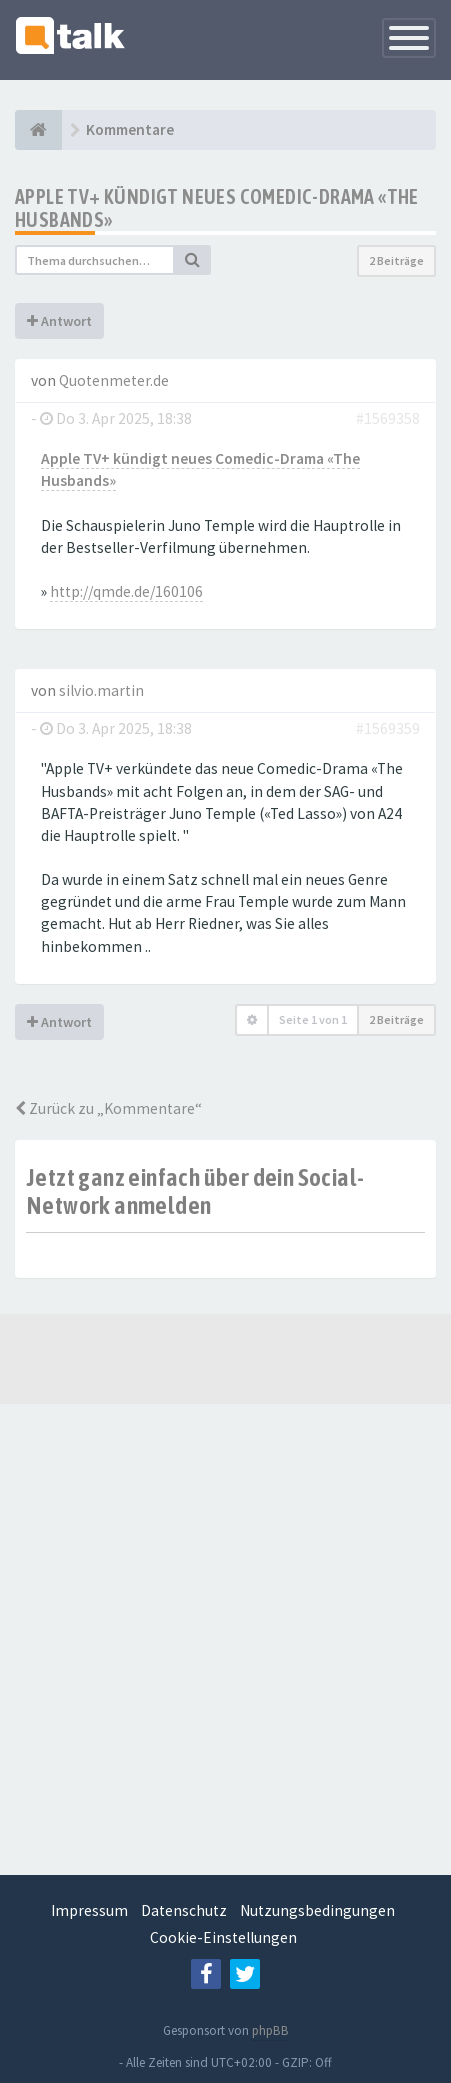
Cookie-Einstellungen (223, 1937)
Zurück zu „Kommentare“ (108, 1108)
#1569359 (388, 728)
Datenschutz (184, 1910)
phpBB (270, 2030)
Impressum (89, 1910)
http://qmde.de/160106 (126, 591)
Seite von (313, 1019)
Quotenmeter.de (114, 380)
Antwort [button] (59, 321)
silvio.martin (101, 690)
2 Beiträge (396, 260)
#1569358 (388, 418)
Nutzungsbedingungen (317, 1910)
